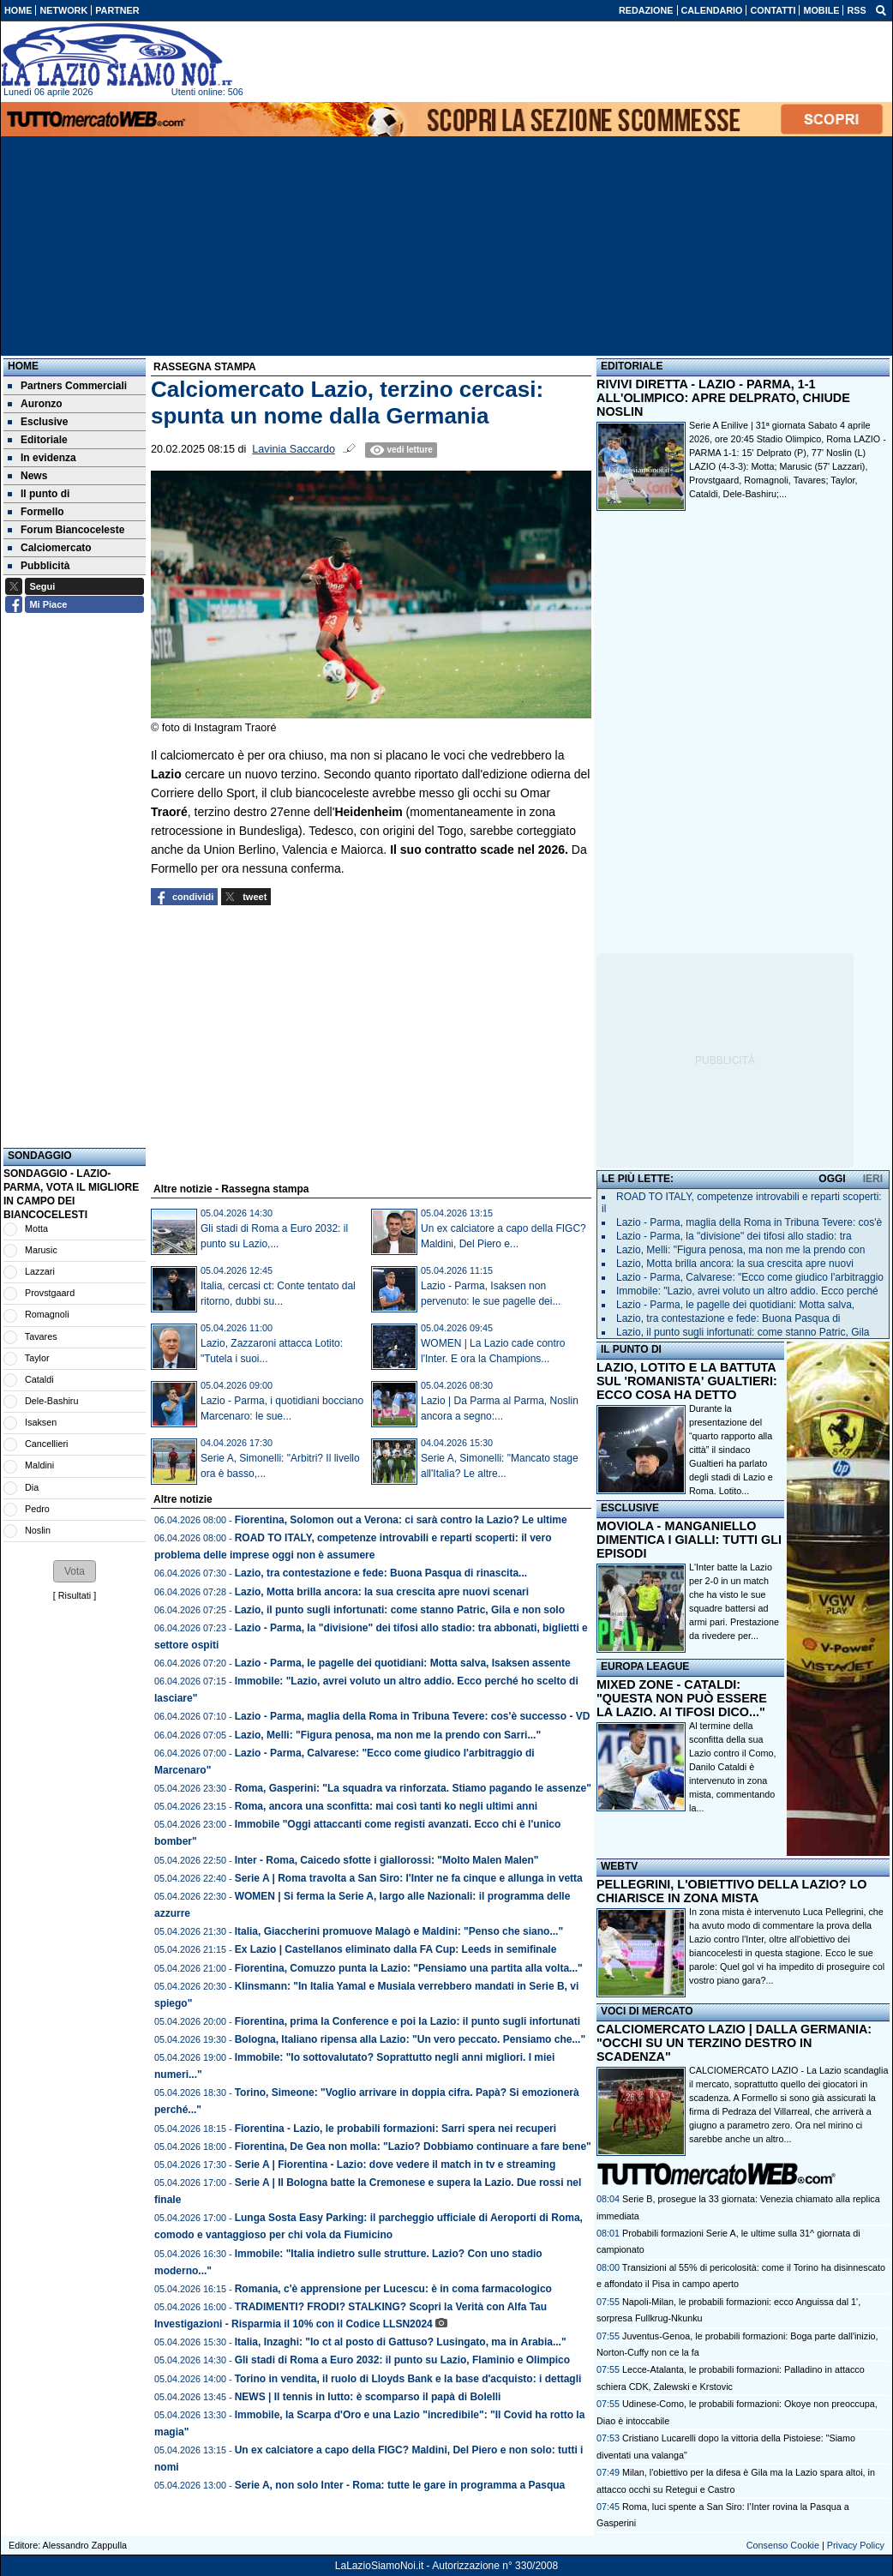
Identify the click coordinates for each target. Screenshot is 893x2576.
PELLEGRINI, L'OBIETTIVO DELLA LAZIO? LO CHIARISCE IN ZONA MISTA (731, 1891)
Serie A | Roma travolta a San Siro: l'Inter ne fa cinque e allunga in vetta (409, 1878)
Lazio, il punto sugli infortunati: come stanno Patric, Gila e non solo (400, 1610)
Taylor (37, 1358)
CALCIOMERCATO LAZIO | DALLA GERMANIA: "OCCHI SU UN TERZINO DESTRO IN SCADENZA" (734, 2042)
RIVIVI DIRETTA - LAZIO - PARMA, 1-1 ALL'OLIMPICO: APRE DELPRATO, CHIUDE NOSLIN (723, 397)
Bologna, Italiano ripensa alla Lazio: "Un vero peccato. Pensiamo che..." (410, 2039)
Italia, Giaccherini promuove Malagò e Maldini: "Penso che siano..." (399, 1931)
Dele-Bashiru (51, 1401)
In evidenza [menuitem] (42, 458)
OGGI (831, 1179)
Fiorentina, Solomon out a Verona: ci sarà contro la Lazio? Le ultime (401, 1520)
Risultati (74, 1595)
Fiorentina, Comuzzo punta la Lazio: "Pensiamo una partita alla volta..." (409, 1968)
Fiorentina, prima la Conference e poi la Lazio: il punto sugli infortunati (407, 2021)
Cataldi (39, 1379)
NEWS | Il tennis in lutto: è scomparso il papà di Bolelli (368, 2397)
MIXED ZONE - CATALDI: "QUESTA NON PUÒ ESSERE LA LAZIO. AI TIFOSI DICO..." (681, 1698)
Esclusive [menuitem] (38, 422)
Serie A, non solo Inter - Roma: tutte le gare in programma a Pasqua (400, 2485)
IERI (873, 1179)
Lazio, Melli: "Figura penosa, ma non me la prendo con (740, 1250)
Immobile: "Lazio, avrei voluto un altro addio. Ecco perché (747, 1291)
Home (23, 366)
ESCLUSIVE (630, 1508)
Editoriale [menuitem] (38, 440)
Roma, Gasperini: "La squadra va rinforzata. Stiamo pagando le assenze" (413, 1788)
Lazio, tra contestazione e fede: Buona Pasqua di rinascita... (381, 1573)
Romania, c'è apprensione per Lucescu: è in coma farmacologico (393, 2289)
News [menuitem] (27, 476)
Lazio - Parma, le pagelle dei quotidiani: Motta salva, (735, 1305)
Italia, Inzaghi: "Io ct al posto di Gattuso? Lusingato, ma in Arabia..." (400, 2342)
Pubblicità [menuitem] (38, 566)
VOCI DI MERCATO (647, 2011)
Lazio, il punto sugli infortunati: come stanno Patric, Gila (743, 1332)
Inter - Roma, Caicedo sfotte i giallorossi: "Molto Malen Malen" (387, 1860)
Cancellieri (46, 1443)
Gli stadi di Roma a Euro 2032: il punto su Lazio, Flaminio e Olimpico (402, 2360)
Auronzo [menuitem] (35, 404)
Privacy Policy (855, 2545)
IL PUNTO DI (631, 1349)
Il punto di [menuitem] (38, 494)
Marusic (41, 1250)
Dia (32, 1487)
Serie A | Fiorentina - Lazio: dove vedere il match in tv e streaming (395, 2165)
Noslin (38, 1530)
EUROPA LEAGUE (645, 1666)
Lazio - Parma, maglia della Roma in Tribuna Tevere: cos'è (749, 1222)
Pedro (37, 1509)
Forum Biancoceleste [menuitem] (66, 530)
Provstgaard (50, 1293)
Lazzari (40, 1271)
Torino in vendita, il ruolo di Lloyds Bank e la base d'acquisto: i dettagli (408, 2379)
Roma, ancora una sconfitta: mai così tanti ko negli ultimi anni (386, 1806)
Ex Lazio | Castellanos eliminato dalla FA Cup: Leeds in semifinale (396, 1949)
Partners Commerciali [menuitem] (67, 386)
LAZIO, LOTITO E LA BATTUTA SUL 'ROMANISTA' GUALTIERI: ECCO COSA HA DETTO (686, 1381)
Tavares (41, 1336)
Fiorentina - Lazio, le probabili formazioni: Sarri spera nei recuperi (395, 2129)
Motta (36, 1228)
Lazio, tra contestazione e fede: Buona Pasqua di (728, 1318)
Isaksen (41, 1422)
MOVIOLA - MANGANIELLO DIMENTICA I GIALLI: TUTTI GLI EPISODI (689, 1539)
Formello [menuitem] (36, 512)
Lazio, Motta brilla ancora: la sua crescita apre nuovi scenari (382, 1592)
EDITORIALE (631, 366)
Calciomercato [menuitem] (50, 548)
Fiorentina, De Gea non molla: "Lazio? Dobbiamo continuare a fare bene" (413, 2147)
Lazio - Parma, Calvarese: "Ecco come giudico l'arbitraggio (750, 1277)
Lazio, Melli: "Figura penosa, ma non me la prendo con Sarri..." (388, 1735)
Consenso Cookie (782, 2545)
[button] (74, 1571)
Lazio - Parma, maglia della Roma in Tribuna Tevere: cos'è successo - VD (412, 1716)
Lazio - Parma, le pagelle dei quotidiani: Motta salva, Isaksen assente (403, 1663)
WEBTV (619, 1866)
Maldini (39, 1465)
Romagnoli (47, 1314)
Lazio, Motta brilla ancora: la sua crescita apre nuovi (735, 1264)
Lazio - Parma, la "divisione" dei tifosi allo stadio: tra (734, 1236)
